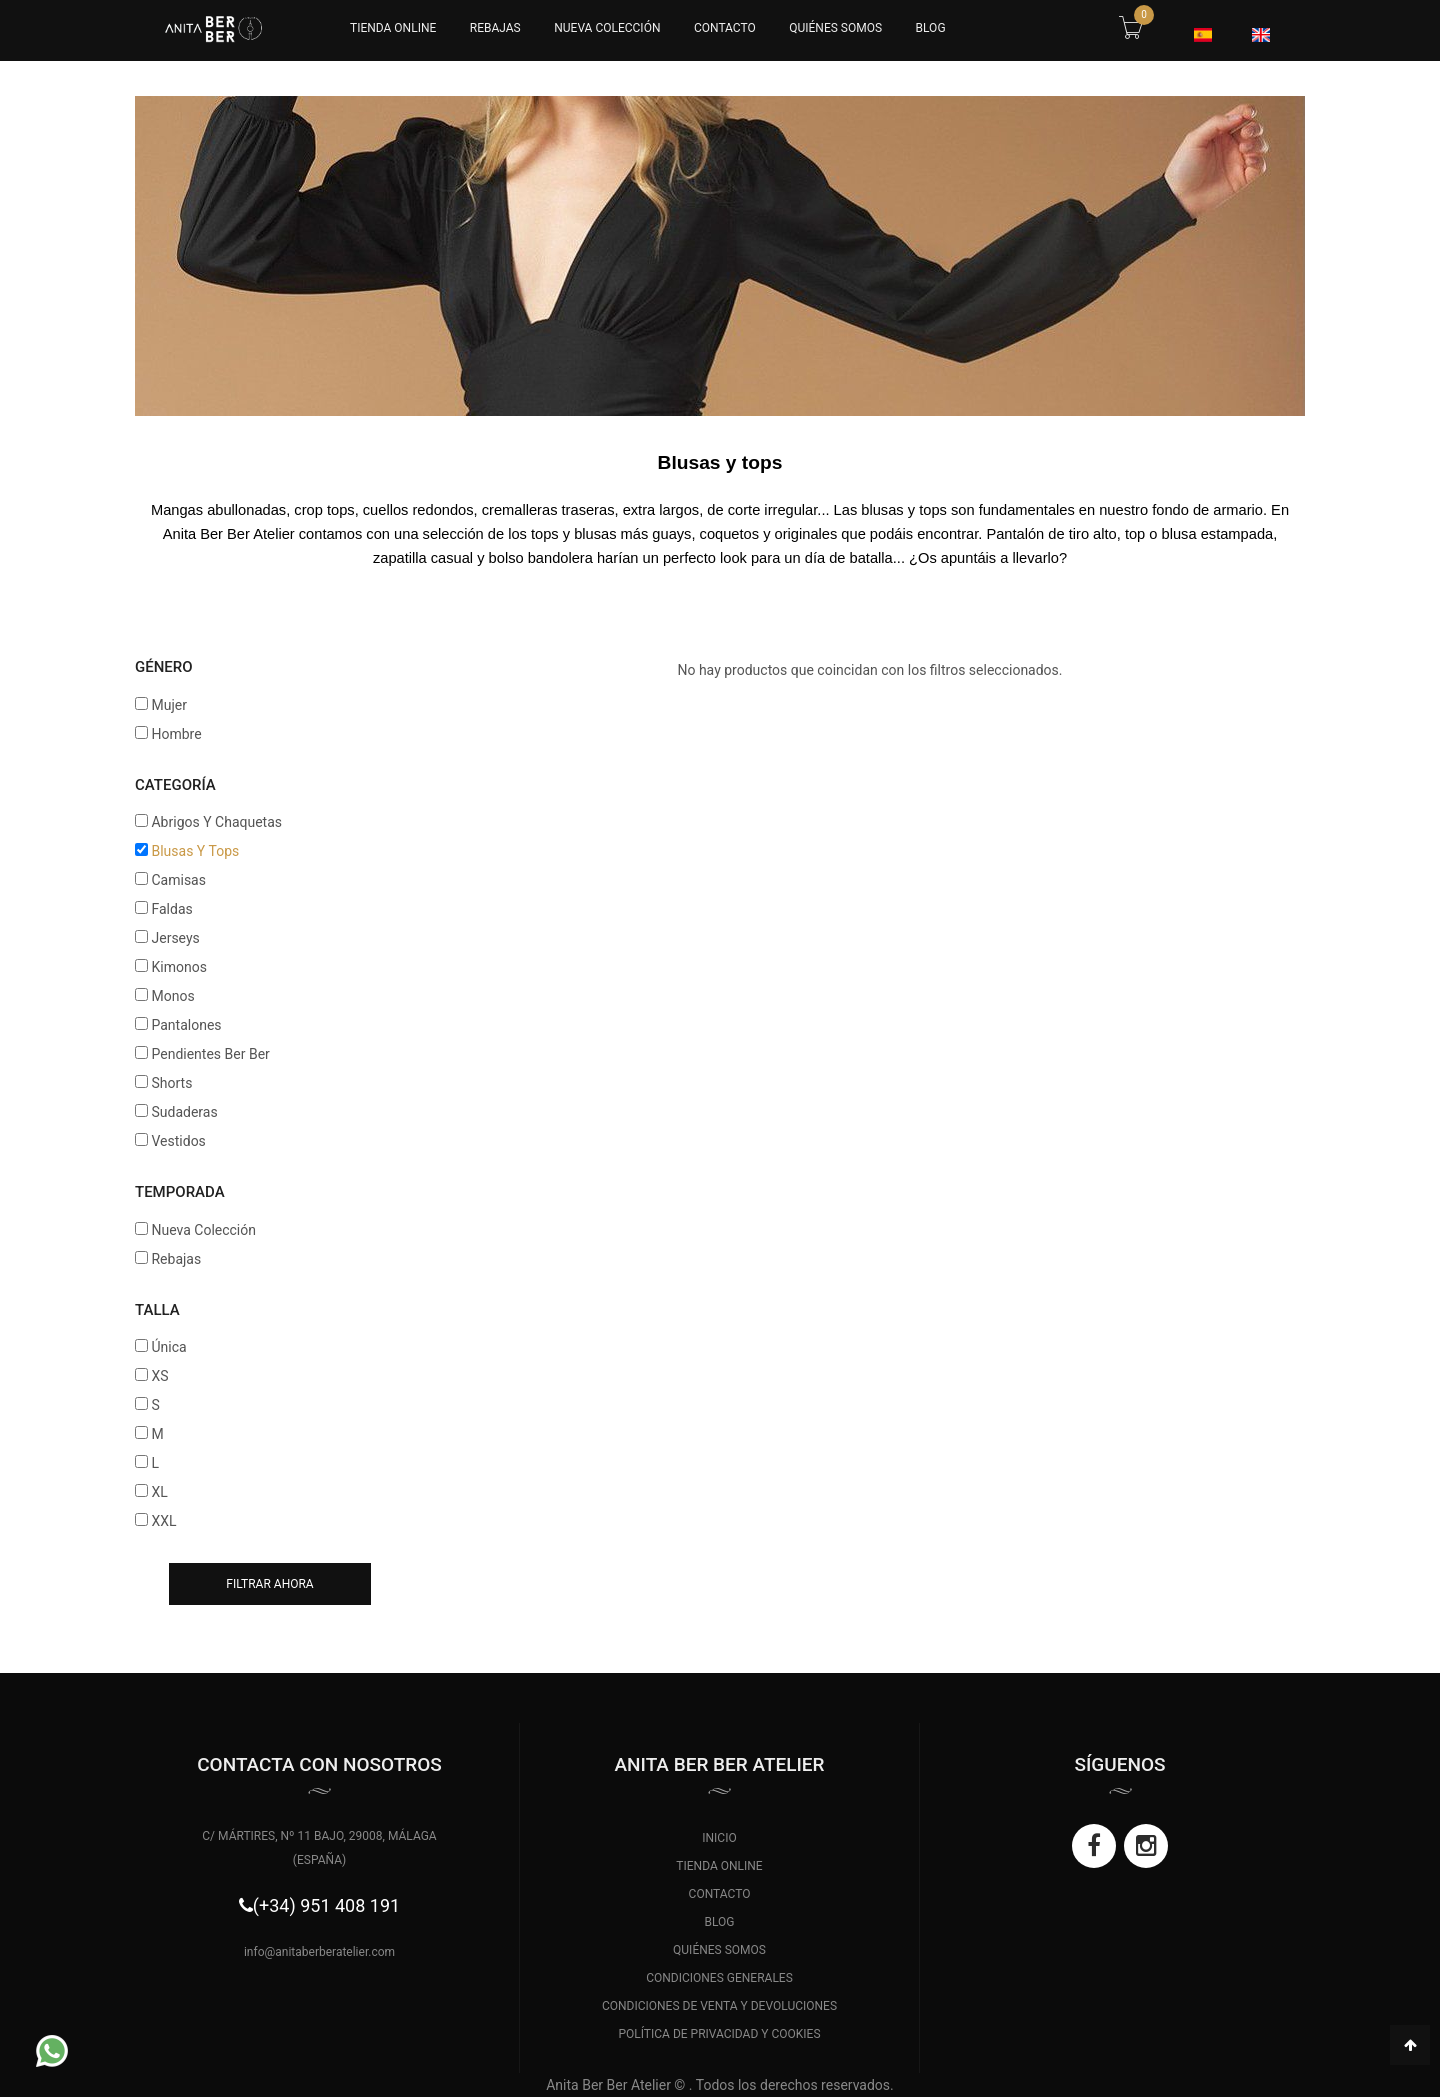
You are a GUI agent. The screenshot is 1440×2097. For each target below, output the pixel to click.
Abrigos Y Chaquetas (216, 822)
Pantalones (186, 1025)
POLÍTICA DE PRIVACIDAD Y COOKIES (719, 2034)
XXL (163, 1521)
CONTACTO (725, 28)
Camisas (178, 880)
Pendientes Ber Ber (210, 1054)
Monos (172, 996)
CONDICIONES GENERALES (719, 1978)
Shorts (171, 1083)
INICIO (719, 1838)
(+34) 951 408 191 (326, 1905)
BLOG (931, 28)
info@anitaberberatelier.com (319, 1952)
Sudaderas (184, 1112)
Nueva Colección (607, 28)
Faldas (171, 909)
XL (159, 1492)
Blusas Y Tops (195, 851)
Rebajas (495, 28)
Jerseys (175, 938)
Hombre (176, 734)
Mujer (168, 705)
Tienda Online (393, 28)
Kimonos (178, 967)
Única (168, 1347)
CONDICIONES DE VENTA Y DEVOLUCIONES (719, 2006)
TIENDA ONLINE (719, 1866)
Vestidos (178, 1141)
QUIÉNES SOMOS (835, 28)
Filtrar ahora (269, 1584)
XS (159, 1376)
